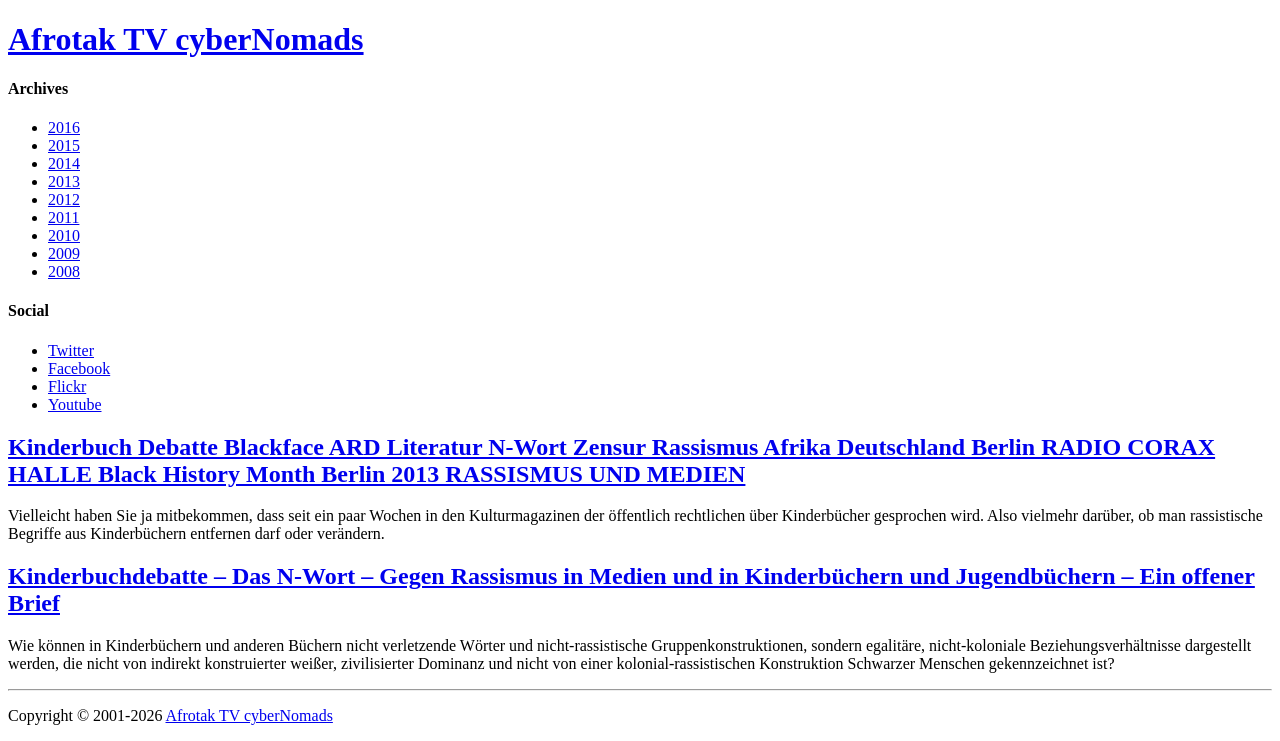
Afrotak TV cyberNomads (186, 39)
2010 (64, 235)
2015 (64, 145)
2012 (64, 199)
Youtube (75, 404)
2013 (64, 181)
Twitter (71, 350)
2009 (64, 253)
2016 (64, 127)
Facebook (79, 368)
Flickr (67, 386)
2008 (64, 271)
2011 (63, 217)
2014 (64, 163)
